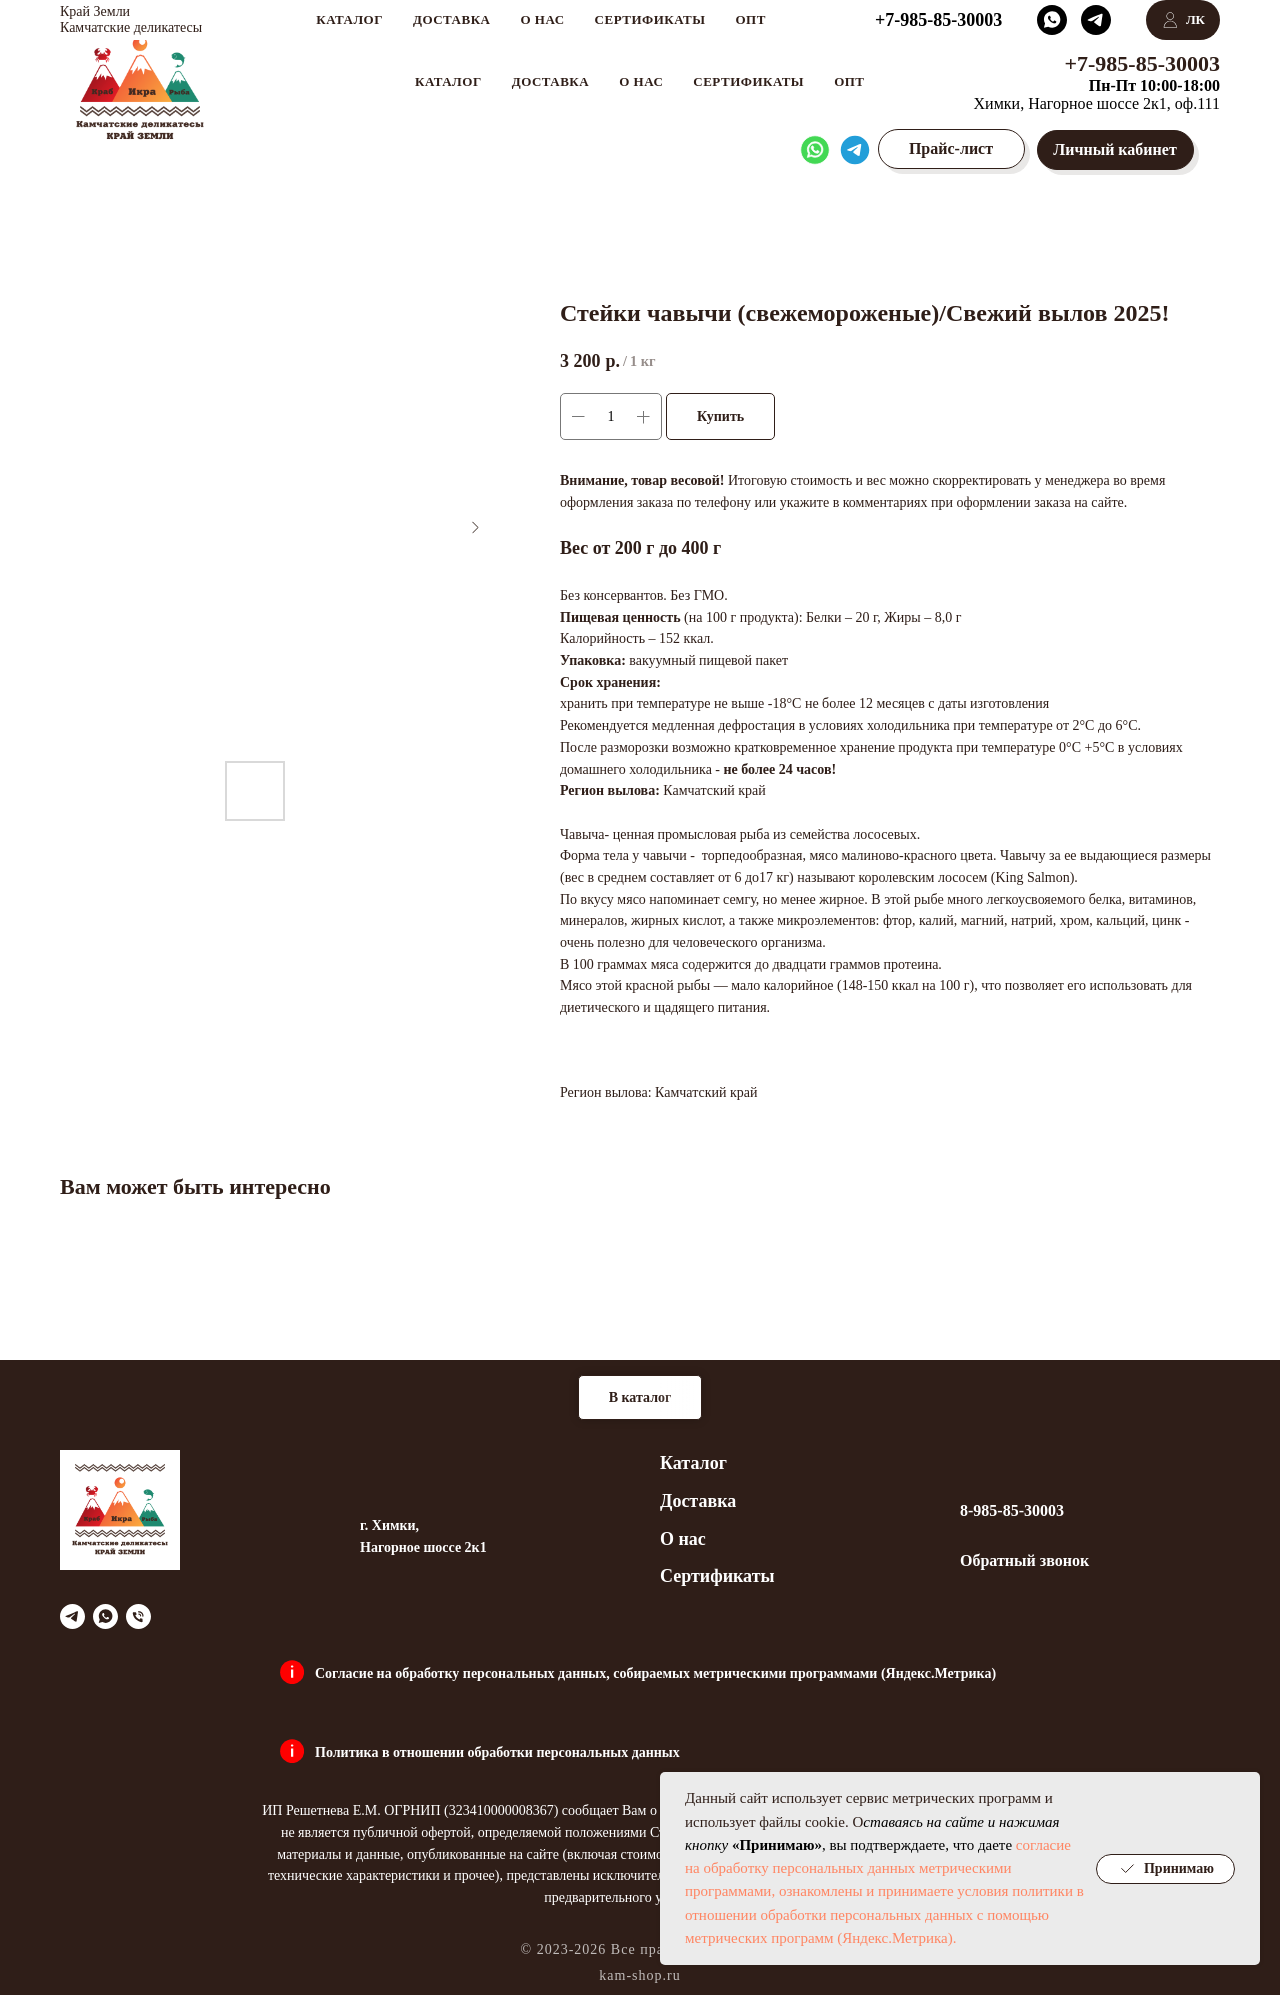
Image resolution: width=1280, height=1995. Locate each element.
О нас (641, 81)
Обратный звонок (1024, 1560)
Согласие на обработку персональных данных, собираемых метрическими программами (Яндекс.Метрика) (655, 1673)
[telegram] (72, 1616)
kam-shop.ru (639, 1975)
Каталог (693, 1463)
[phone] (138, 1616)
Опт (849, 81)
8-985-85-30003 (1012, 1510)
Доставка (551, 81)
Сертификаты (748, 81)
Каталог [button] (448, 81)
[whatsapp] (105, 1616)
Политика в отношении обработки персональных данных (497, 1752)
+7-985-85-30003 (1142, 63)
